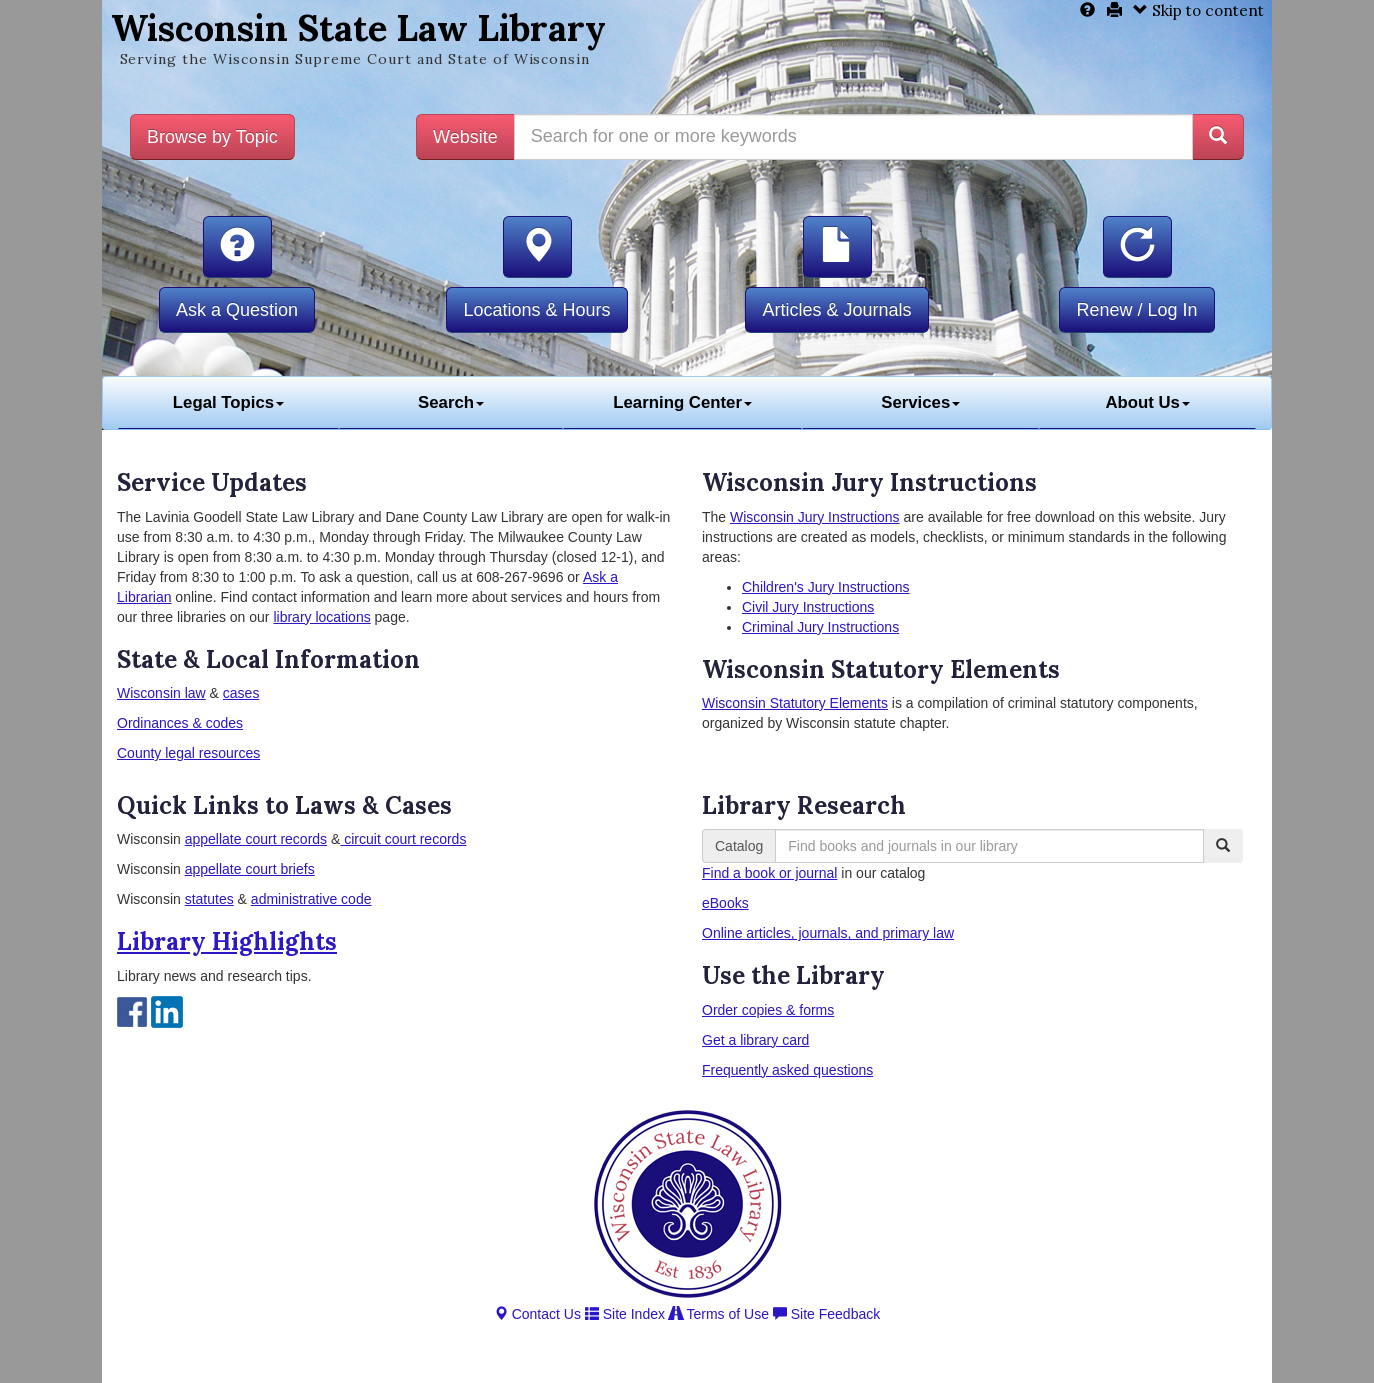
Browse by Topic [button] (212, 137)
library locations (321, 617)
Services (920, 402)
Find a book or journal (769, 873)
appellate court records (256, 839)
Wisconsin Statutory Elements (795, 703)
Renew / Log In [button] (1136, 310)
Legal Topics (228, 402)
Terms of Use (719, 1314)
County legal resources (188, 753)
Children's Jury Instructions (826, 587)
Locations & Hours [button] (536, 310)
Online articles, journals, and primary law (828, 933)
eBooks (725, 903)
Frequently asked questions (787, 1070)
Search (451, 402)
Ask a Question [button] (237, 310)
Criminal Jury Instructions (820, 627)
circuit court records (403, 839)
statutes (209, 899)
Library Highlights (227, 941)
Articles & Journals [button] (836, 310)
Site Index (625, 1314)
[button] (237, 247)
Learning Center (682, 402)
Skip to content (1198, 10)
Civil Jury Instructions (808, 607)
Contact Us (537, 1314)
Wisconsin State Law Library (358, 28)
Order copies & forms (768, 1010)
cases (241, 693)
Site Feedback (826, 1314)
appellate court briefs (250, 869)
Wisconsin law (161, 693)
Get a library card (755, 1040)
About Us (1147, 402)
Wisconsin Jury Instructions (815, 517)
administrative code (311, 899)
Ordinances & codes (180, 723)
